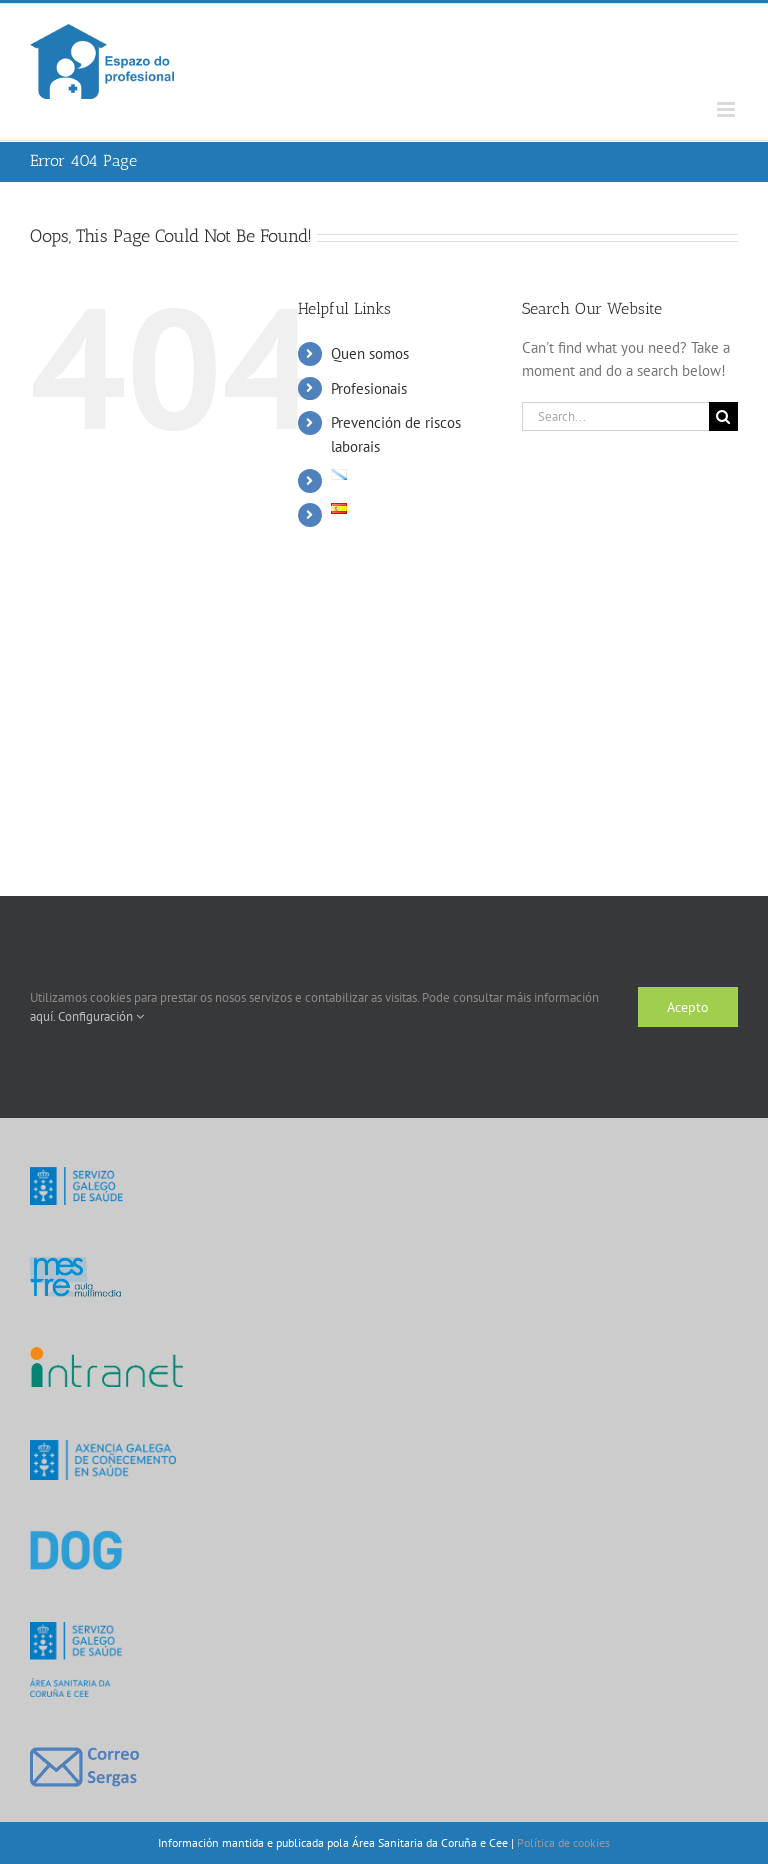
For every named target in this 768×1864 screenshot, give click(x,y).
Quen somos (370, 353)
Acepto (688, 1007)
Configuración (101, 1016)
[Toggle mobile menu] (727, 109)
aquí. (44, 1016)
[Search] (723, 416)
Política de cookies (563, 1842)
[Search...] (615, 416)
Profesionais (369, 388)
